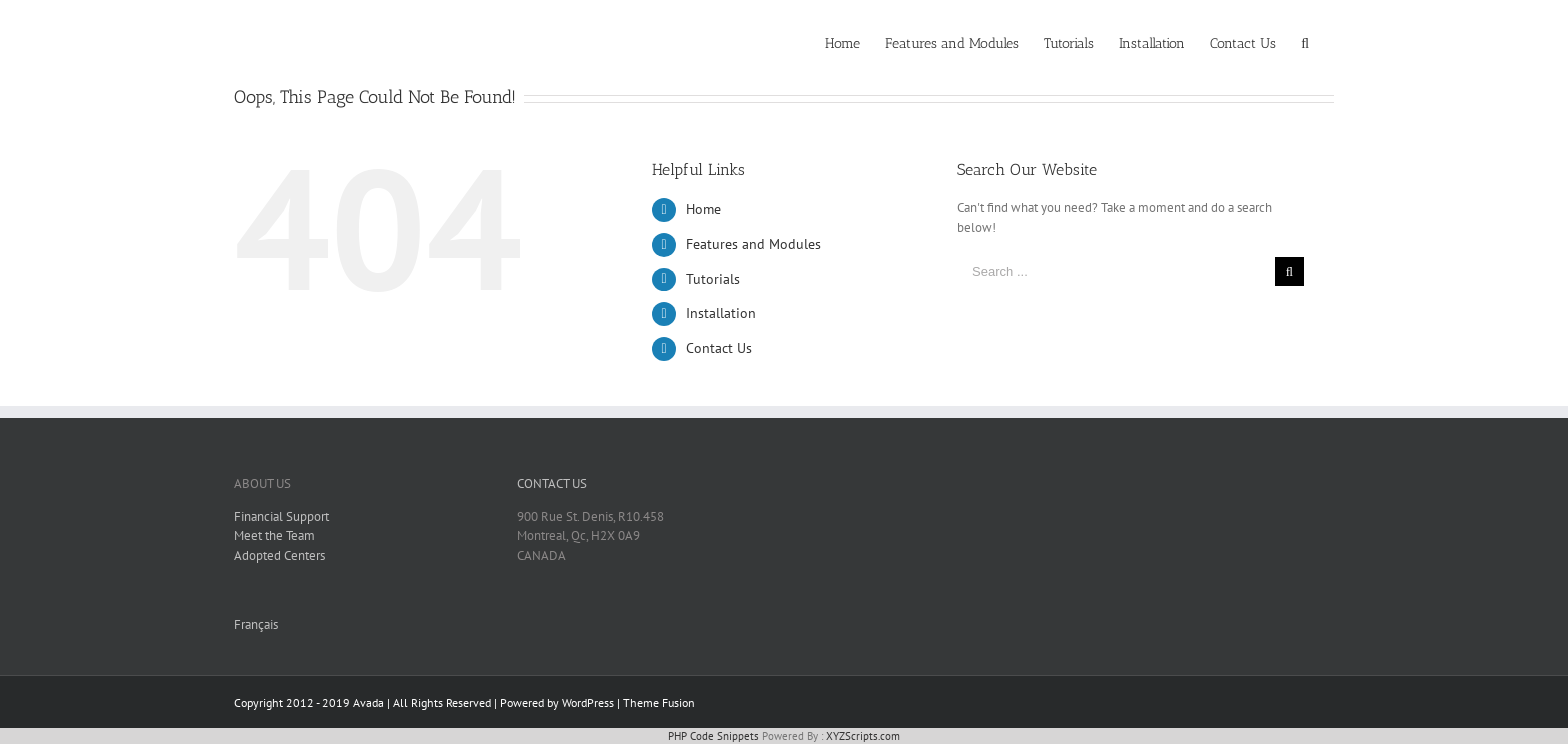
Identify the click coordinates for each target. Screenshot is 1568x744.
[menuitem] (842, 42)
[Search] (1305, 42)
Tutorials (713, 279)
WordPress (588, 702)
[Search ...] (1116, 271)
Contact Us (719, 348)
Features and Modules (753, 244)
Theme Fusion (659, 702)
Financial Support (281, 516)
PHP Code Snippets (713, 736)
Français (256, 624)
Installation (721, 313)
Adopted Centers (279, 555)
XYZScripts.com (863, 736)
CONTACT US (552, 483)
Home (703, 209)
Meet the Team (274, 535)
